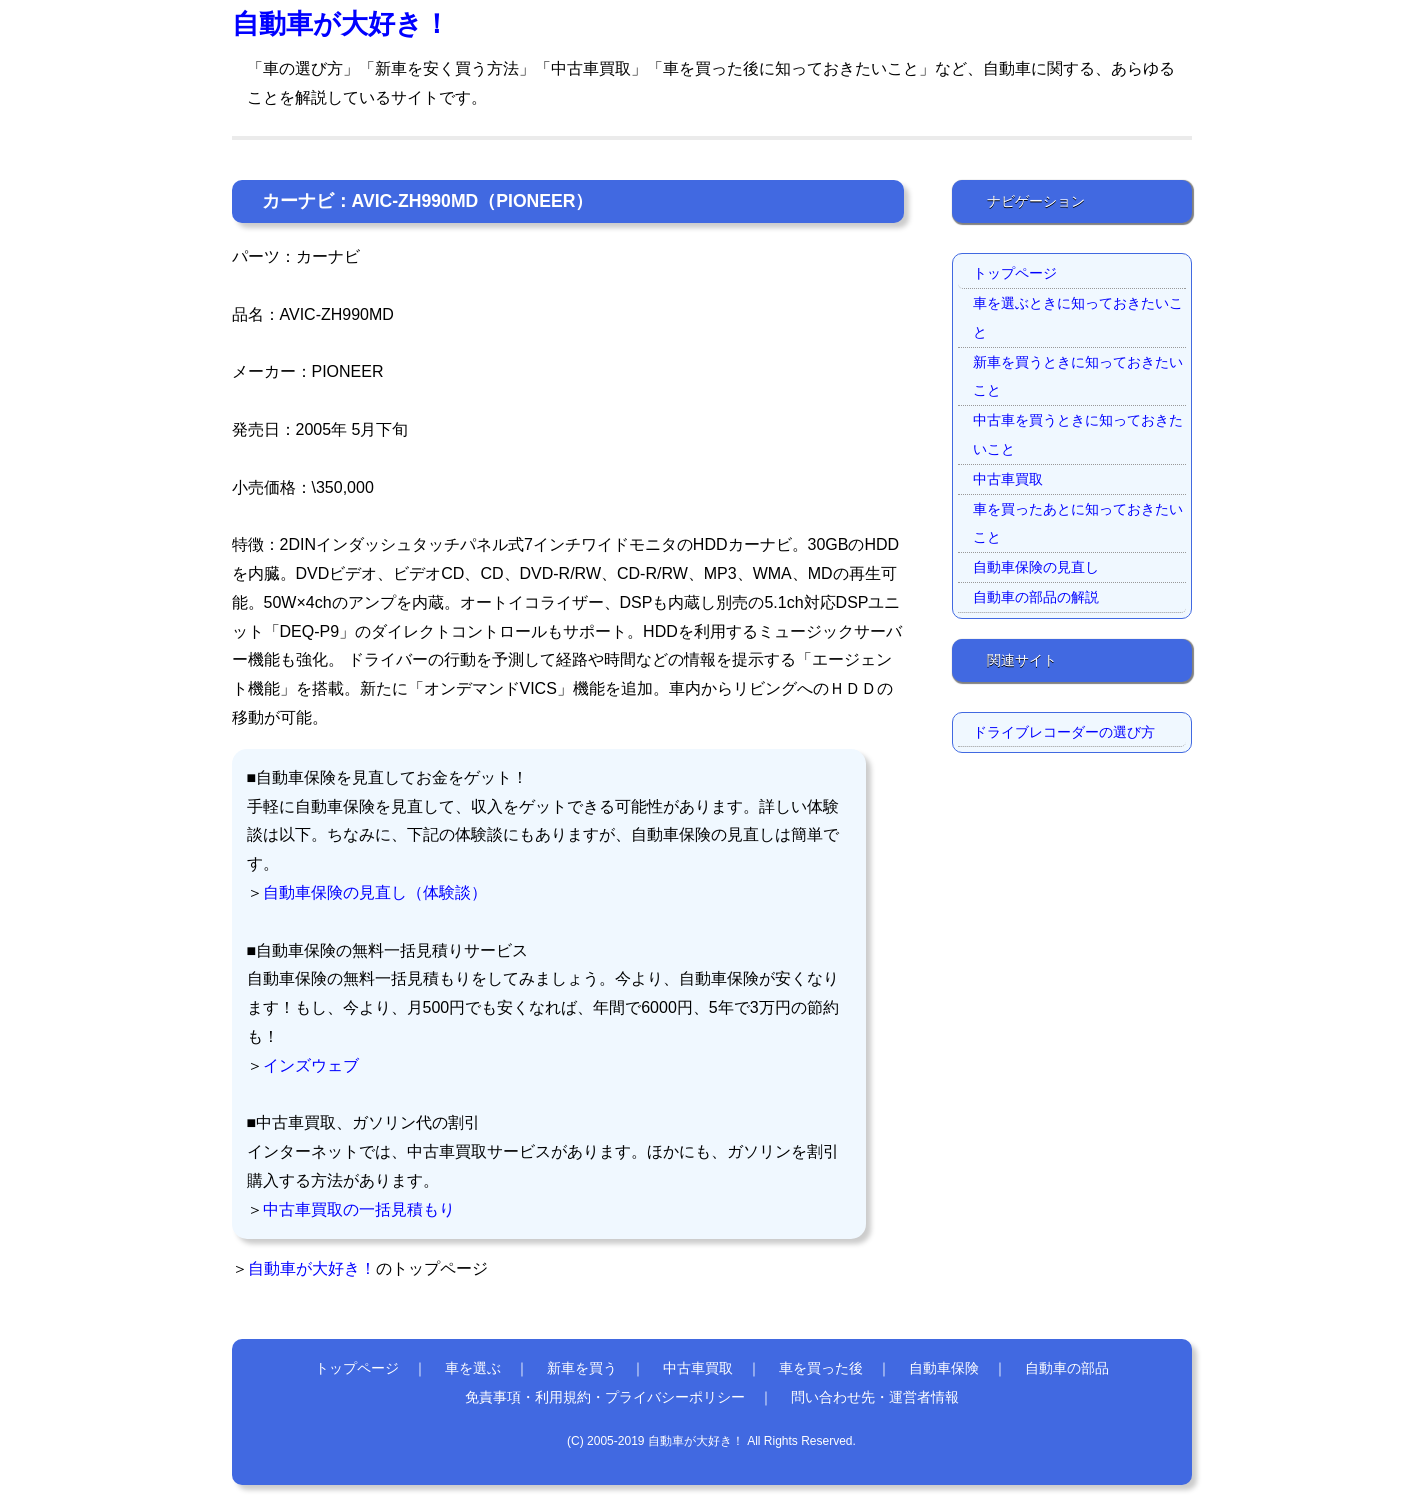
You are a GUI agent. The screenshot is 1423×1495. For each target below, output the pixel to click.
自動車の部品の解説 (1036, 597)
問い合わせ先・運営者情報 (875, 1397)
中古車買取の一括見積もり (359, 1209)
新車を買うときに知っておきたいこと (1078, 376)
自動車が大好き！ (341, 23)
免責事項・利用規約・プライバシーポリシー (605, 1397)
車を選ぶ (473, 1368)
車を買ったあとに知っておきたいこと (1078, 523)
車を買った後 (821, 1368)
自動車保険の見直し (1036, 567)
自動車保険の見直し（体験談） (375, 892)
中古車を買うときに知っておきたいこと (1078, 434)
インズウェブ (311, 1065)
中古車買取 (1008, 479)
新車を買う (582, 1368)
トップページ (1015, 273)
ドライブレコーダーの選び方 (1064, 732)
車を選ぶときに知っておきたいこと (1078, 317)
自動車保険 (944, 1368)
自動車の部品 (1067, 1368)
